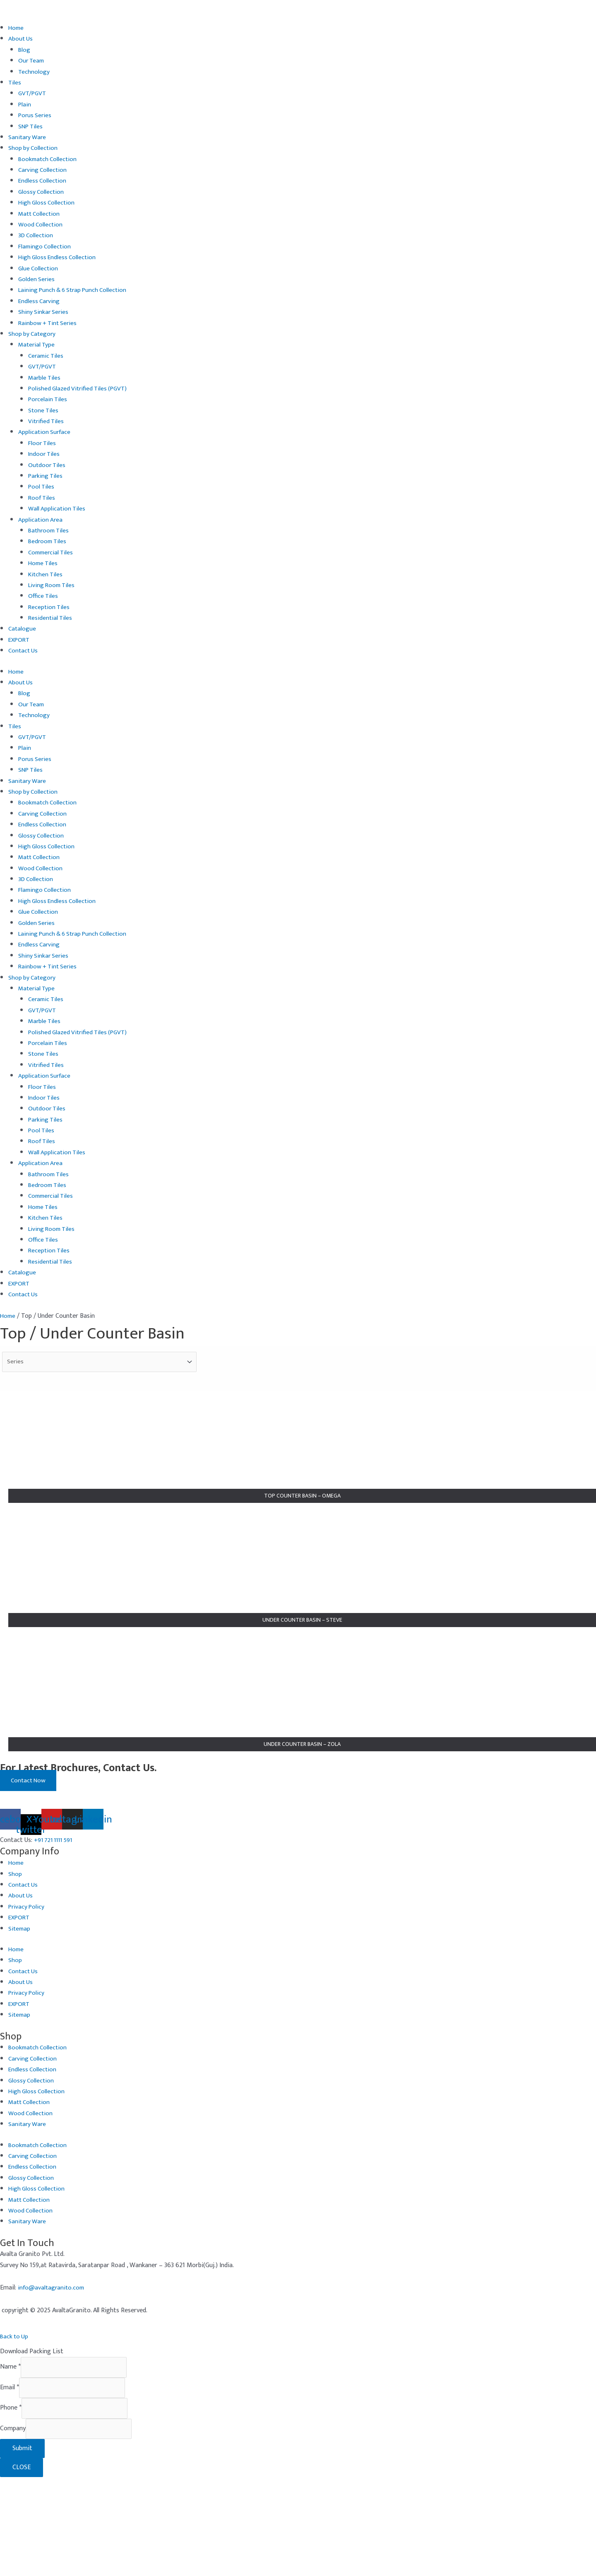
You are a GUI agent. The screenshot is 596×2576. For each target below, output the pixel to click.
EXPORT (19, 639)
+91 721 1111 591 (55, 1933)
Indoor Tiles (44, 454)
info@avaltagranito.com (52, 2381)
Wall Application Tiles (57, 508)
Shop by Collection (33, 148)
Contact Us (23, 650)
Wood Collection (41, 224)
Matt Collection (40, 213)
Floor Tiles (43, 443)
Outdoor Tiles (47, 465)
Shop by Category (33, 333)
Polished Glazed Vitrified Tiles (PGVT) (80, 388)
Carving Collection (43, 170)
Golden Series (37, 279)
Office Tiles (43, 596)
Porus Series (35, 115)
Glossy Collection (41, 191)
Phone (11, 2505)
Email (9, 2483)
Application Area (41, 519)
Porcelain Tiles (48, 399)
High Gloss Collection (47, 202)
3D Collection (36, 235)
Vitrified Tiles (46, 421)
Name (10, 2461)
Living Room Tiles (53, 585)
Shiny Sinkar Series (44, 312)
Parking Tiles (46, 475)
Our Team (32, 60)
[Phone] (79, 2505)
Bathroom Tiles (50, 530)
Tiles (15, 82)
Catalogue (22, 628)
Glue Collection (39, 268)
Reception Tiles (49, 607)
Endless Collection (43, 180)
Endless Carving (39, 301)
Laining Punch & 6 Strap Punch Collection (75, 290)
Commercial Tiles (52, 552)
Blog (24, 49)
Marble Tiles (45, 377)
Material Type (37, 344)
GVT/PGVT (33, 93)
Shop (15, 1967)
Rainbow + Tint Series (49, 323)
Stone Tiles (44, 410)
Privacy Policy (27, 1999)
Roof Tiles (42, 497)
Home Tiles (44, 563)
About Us (21, 38)
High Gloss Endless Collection (58, 257)
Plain (24, 104)
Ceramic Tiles (47, 355)
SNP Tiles (31, 126)
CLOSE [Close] (21, 2566)
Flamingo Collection (45, 246)
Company (13, 2526)
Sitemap (19, 2021)
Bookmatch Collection (48, 159)
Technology (34, 71)
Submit (22, 2547)
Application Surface (45, 432)
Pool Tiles (41, 486)
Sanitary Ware (28, 137)
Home (16, 28)
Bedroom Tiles (48, 541)
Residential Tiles (51, 618)
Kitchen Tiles (46, 574)
